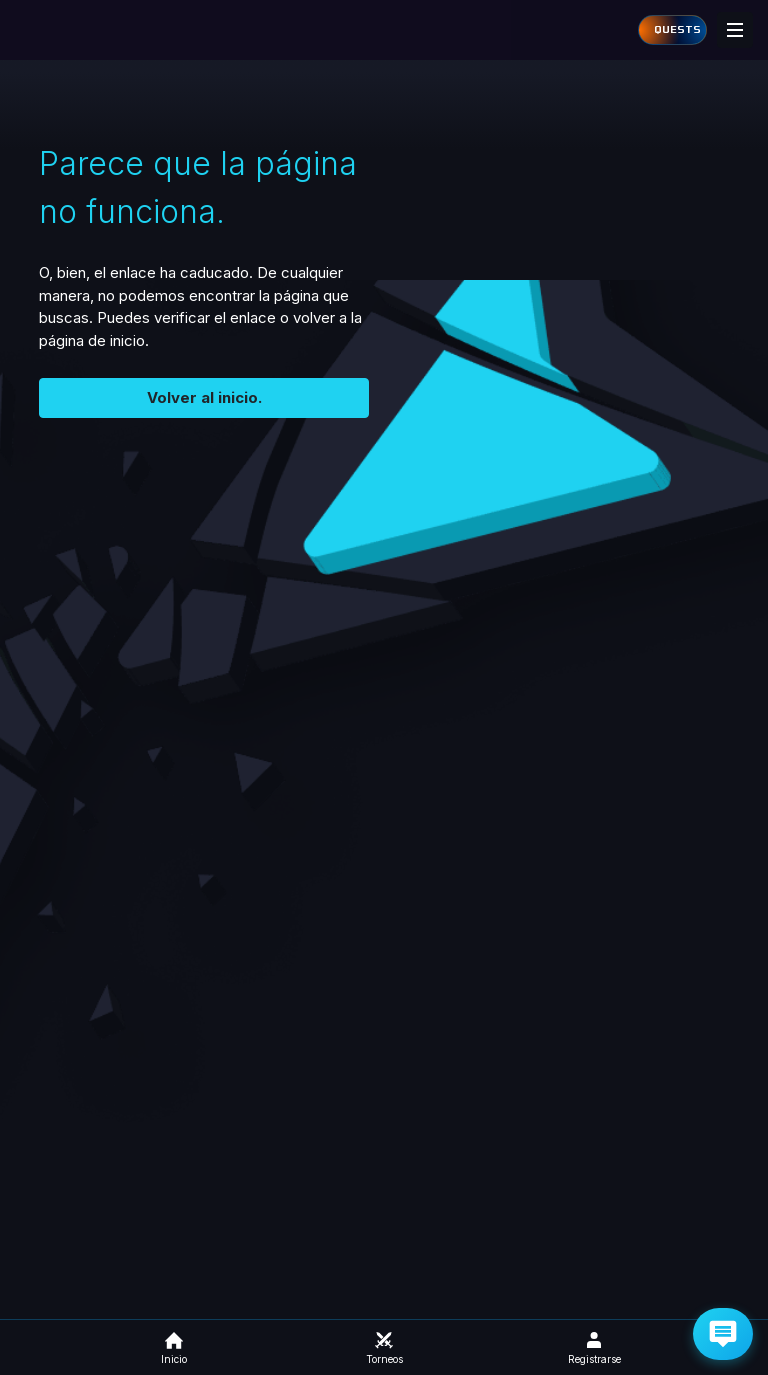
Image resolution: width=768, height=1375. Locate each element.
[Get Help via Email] (723, 1334)
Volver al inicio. (204, 397)
